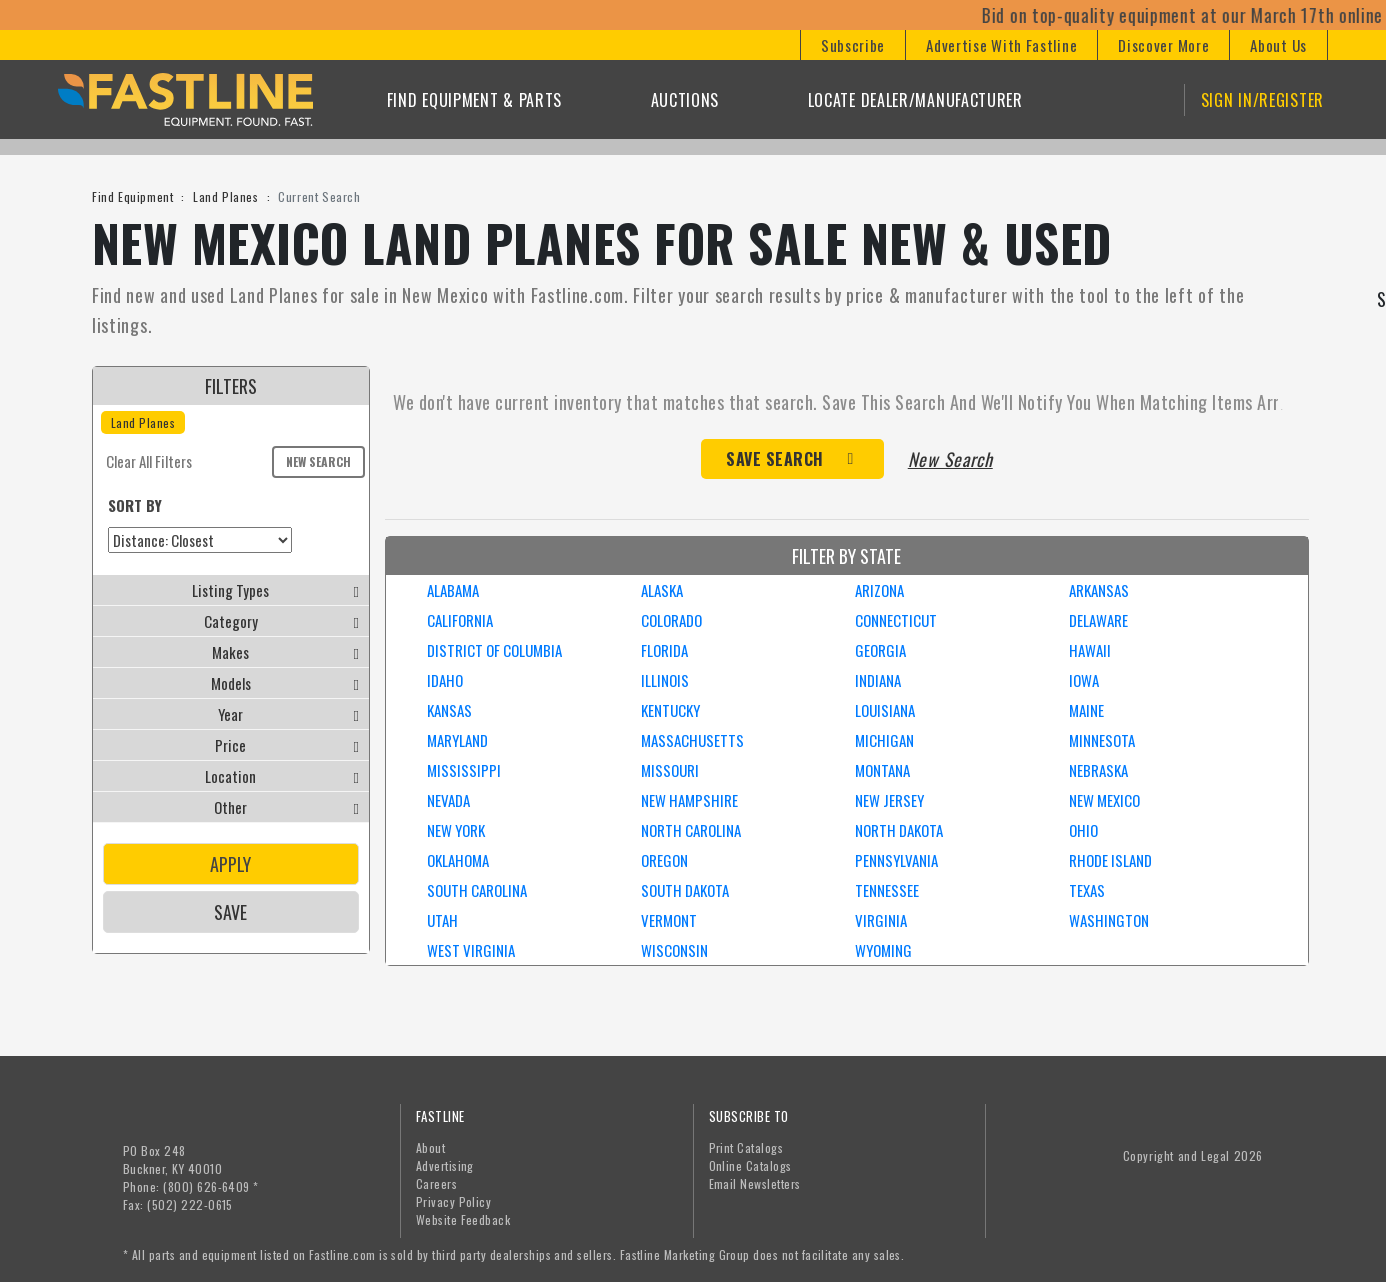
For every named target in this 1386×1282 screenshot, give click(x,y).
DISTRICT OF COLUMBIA (494, 650)
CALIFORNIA (460, 620)
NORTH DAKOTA (899, 830)
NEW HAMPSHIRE (689, 800)
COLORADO (671, 620)
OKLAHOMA (458, 860)
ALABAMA (453, 590)
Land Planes (226, 196)
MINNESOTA (1102, 740)
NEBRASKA (1098, 770)
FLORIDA (664, 650)
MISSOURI (670, 770)
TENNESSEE (887, 890)
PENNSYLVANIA (896, 860)
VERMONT (669, 920)
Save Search (775, 459)
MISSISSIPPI (464, 770)
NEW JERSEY (889, 800)
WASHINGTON (1109, 920)
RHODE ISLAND (1110, 860)
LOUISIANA (885, 710)
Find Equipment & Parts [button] (474, 100)
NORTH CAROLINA (691, 830)
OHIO (1083, 830)
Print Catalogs (746, 1147)
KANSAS (449, 710)
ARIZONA (879, 590)
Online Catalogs (750, 1165)
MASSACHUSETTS (692, 740)
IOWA (1084, 680)
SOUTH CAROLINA (477, 890)
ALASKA (662, 590)
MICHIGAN (884, 740)
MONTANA (882, 770)
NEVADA (448, 800)
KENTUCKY (670, 710)
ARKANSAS (1099, 590)
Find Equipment (132, 196)
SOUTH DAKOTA (685, 890)
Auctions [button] (685, 100)
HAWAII (1090, 650)
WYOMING (883, 950)
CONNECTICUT (896, 620)
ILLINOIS (665, 680)
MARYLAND (457, 740)
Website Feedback (463, 1219)
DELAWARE (1098, 620)
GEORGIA (880, 650)
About (430, 1147)
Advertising (445, 1165)
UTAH (442, 920)
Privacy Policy (454, 1201)
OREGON (664, 860)
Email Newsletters (755, 1183)
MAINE (1086, 710)
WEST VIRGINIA (471, 950)
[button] (852, 45)
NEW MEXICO (1104, 800)
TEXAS (1087, 890)
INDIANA (878, 680)
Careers (436, 1183)
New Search (318, 461)
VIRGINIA (881, 920)
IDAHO (445, 680)
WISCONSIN (674, 950)
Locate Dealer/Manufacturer (915, 100)
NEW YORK (456, 830)
